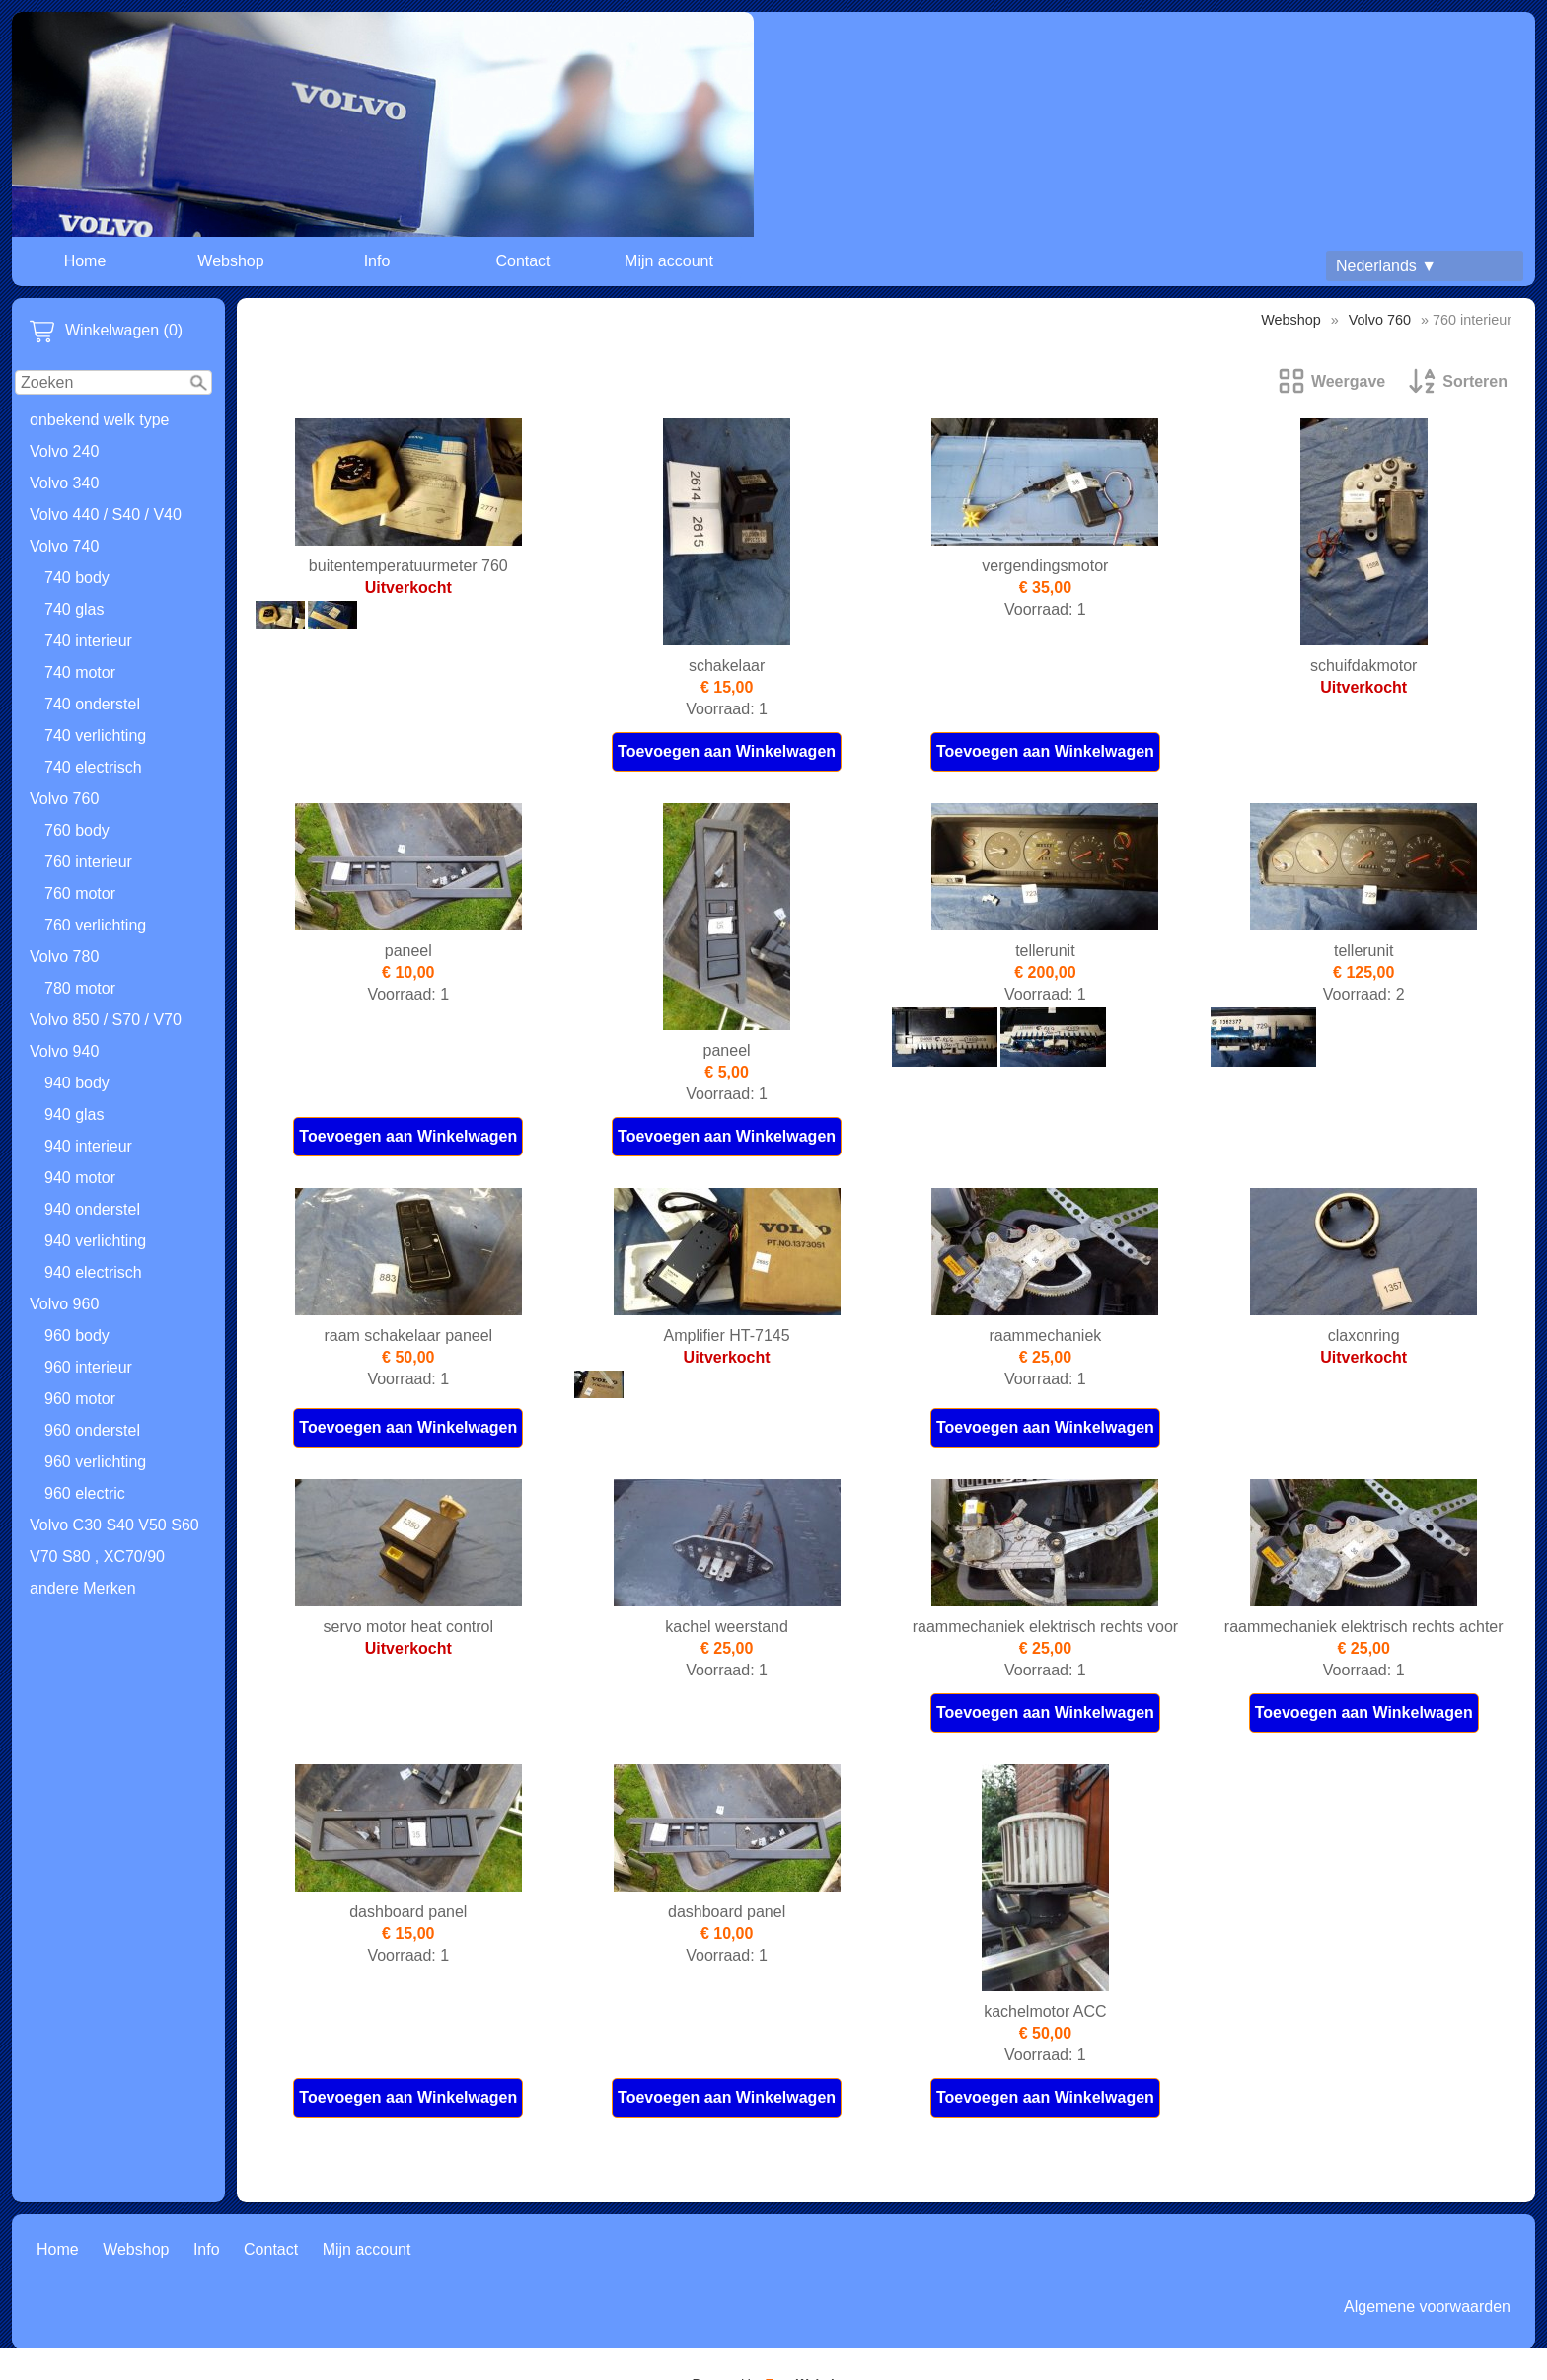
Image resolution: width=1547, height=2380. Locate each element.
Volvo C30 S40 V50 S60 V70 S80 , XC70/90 (114, 1541)
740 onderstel (92, 704)
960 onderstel (92, 1430)
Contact (522, 261)
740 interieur (88, 640)
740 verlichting (95, 735)
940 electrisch (93, 1272)
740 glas (74, 609)
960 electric (84, 1493)
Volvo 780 (64, 956)
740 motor (79, 672)
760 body (77, 830)
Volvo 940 (64, 1051)
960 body (77, 1335)
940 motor (79, 1177)
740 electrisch (93, 767)
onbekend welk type (99, 419)
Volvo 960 (64, 1304)
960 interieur (88, 1367)
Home (85, 261)
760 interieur (88, 862)
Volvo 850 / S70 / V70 (106, 1019)
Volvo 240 (64, 451)
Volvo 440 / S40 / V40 (106, 514)
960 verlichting (95, 1461)
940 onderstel (92, 1209)
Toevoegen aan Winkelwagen (727, 751)
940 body (77, 1083)
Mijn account (669, 261)
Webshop (230, 261)
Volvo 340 (64, 483)
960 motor (79, 1398)
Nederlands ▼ (1386, 266)
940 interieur (88, 1146)
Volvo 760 (64, 798)
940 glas (74, 1114)
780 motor (79, 988)
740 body (77, 577)
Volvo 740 (64, 546)
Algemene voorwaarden (1427, 2306)
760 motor (79, 893)
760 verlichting (95, 925)
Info (377, 261)
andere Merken (83, 1588)
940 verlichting (95, 1240)
